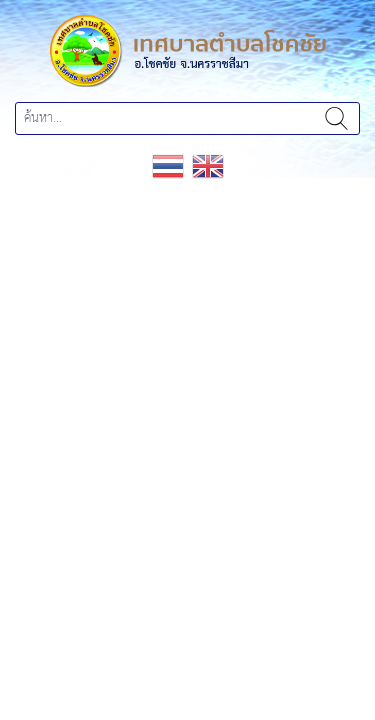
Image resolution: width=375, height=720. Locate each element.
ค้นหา (336, 118)
